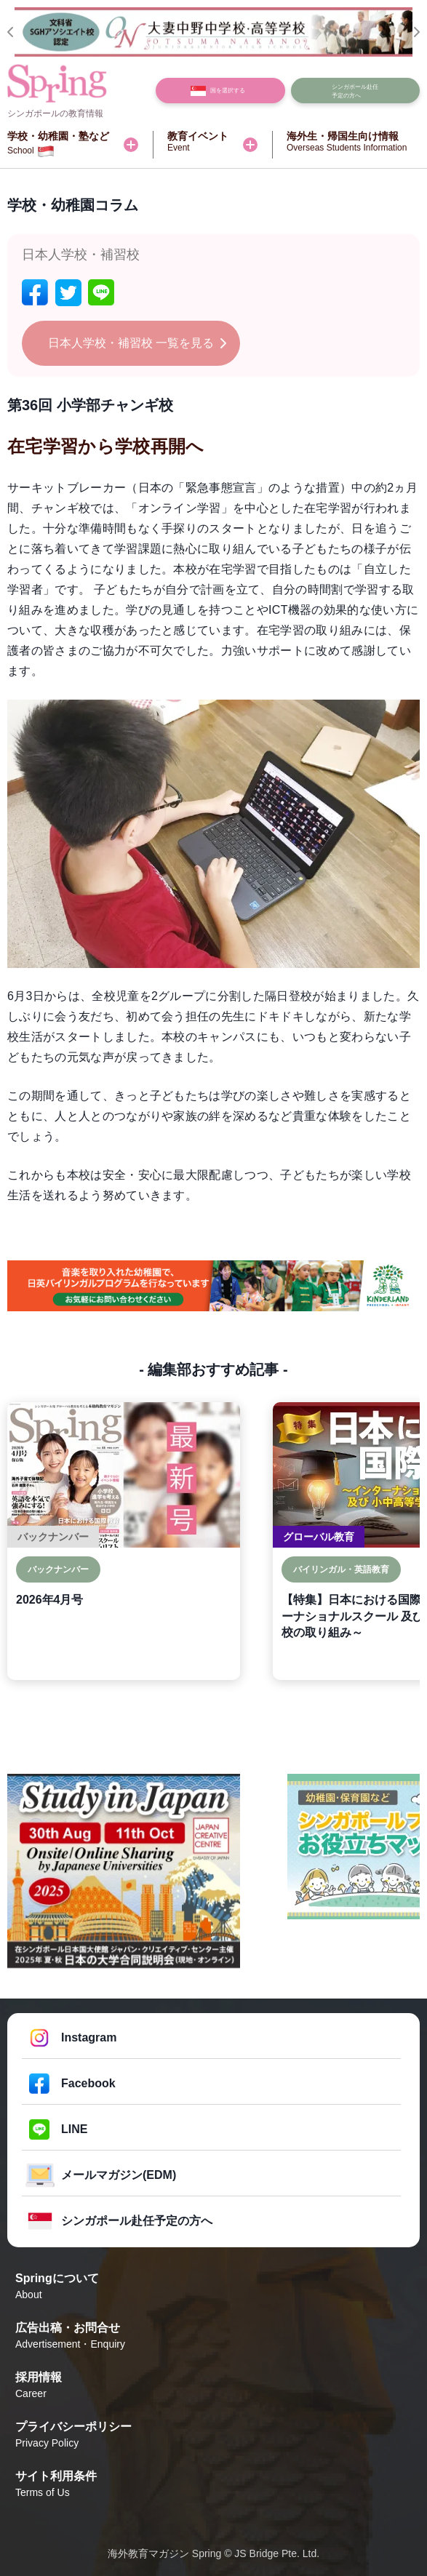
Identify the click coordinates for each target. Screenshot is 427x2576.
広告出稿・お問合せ (213, 2336)
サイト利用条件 (213, 2485)
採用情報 (213, 2386)
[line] (101, 292)
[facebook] (35, 292)
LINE (74, 2129)
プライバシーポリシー (213, 2435)
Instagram (88, 2037)
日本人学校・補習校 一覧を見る (131, 343)
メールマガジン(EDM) (118, 2175)
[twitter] (68, 292)
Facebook (88, 2083)
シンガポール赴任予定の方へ (136, 2221)
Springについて (213, 2287)
